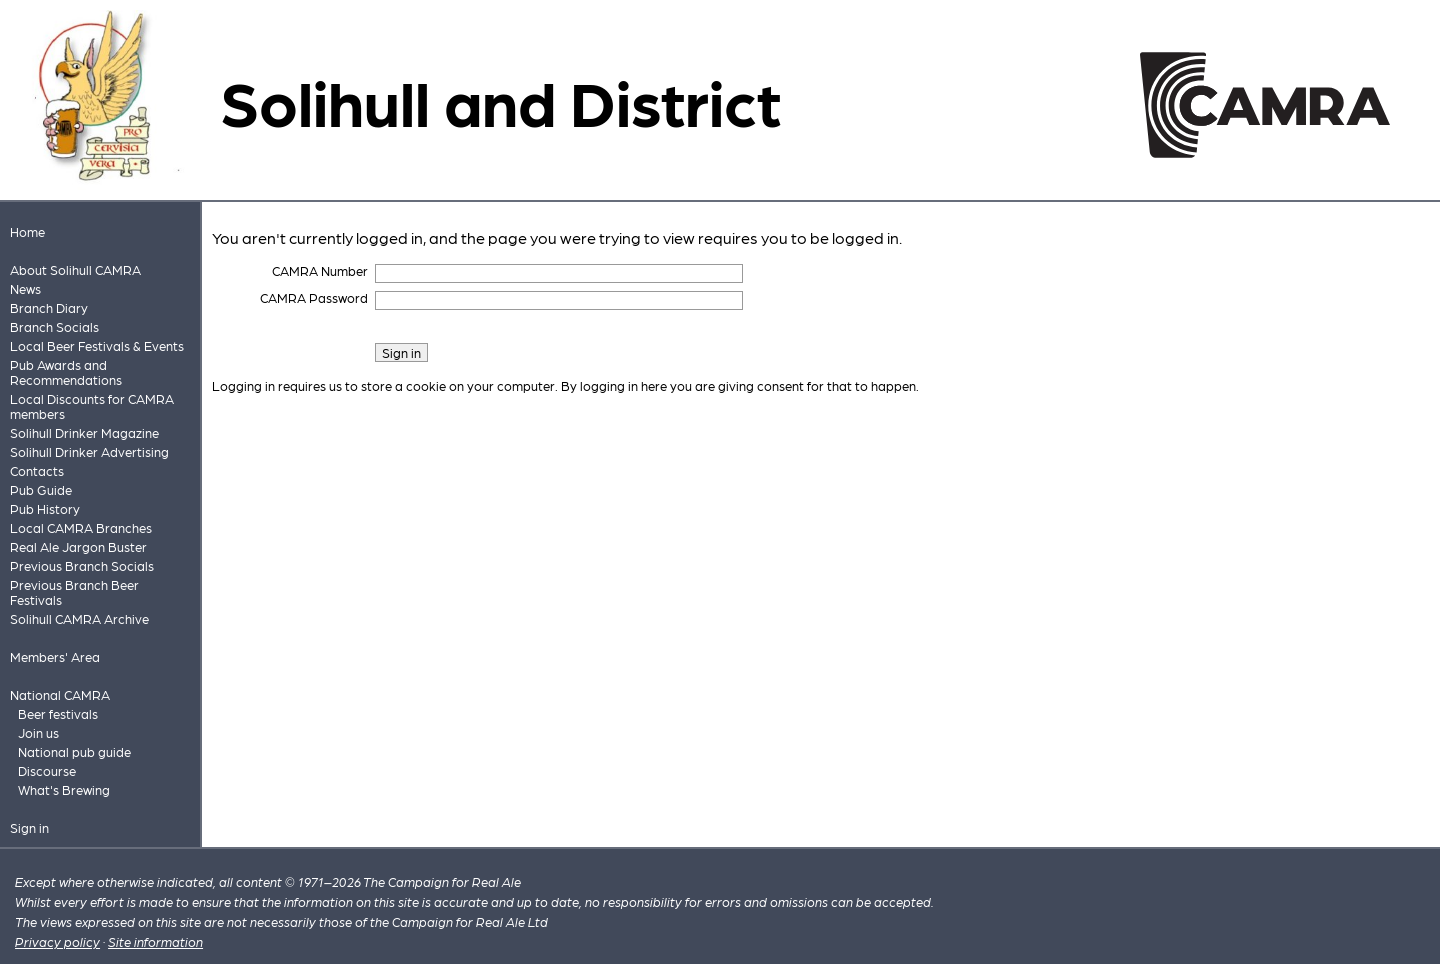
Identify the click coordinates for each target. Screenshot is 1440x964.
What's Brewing (64, 789)
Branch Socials (54, 326)
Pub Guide (41, 489)
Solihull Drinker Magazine (84, 432)
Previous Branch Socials (82, 565)
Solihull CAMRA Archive (79, 618)
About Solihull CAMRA (75, 269)
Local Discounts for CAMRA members (92, 406)
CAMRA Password (314, 297)
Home (27, 231)
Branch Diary (49, 307)
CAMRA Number (320, 270)
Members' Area (55, 656)
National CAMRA (60, 694)
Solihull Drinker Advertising (89, 451)
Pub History (45, 508)
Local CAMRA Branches (81, 527)
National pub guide (74, 751)
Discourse (47, 770)
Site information (155, 941)
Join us (38, 732)
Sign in (29, 827)
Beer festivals (58, 713)
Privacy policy (57, 941)
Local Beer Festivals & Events (97, 345)
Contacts (37, 470)
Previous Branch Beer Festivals (74, 592)
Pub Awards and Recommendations (66, 372)
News (25, 288)
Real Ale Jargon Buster (78, 546)
